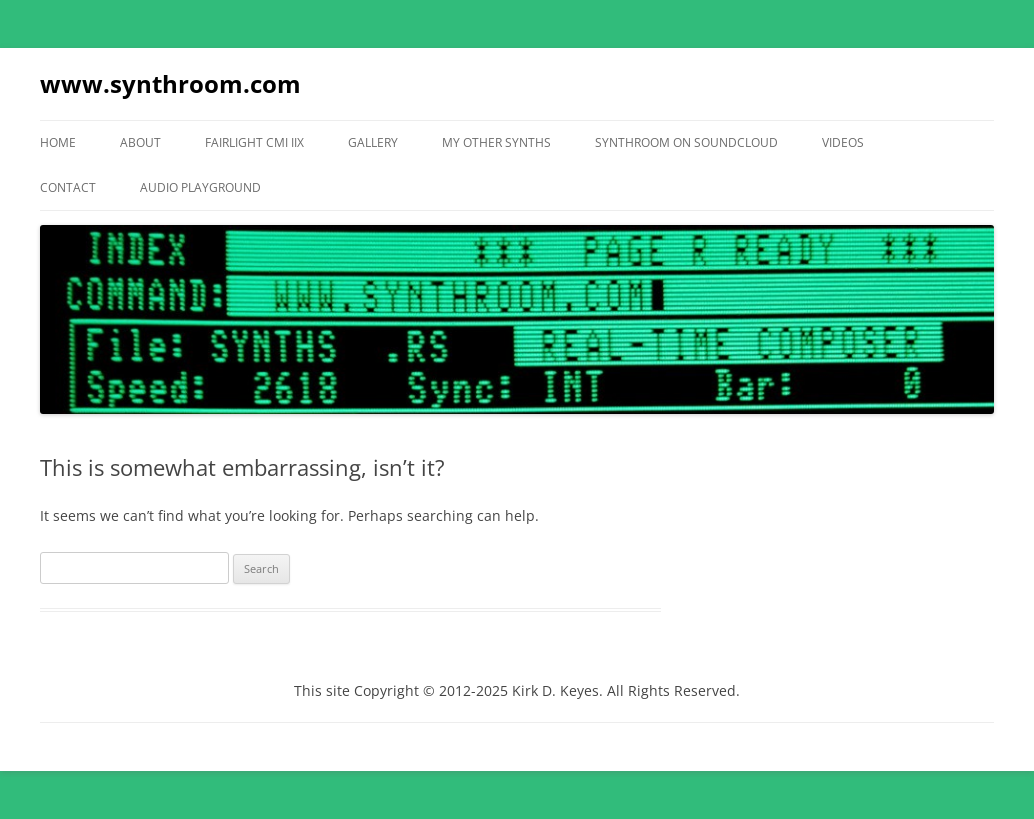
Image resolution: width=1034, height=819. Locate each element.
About (140, 142)
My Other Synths (496, 142)
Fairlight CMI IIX (254, 142)
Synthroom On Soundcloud (686, 142)
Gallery (373, 142)
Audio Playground (200, 187)
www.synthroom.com (170, 83)
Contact (68, 187)
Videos (843, 142)
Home (58, 142)
